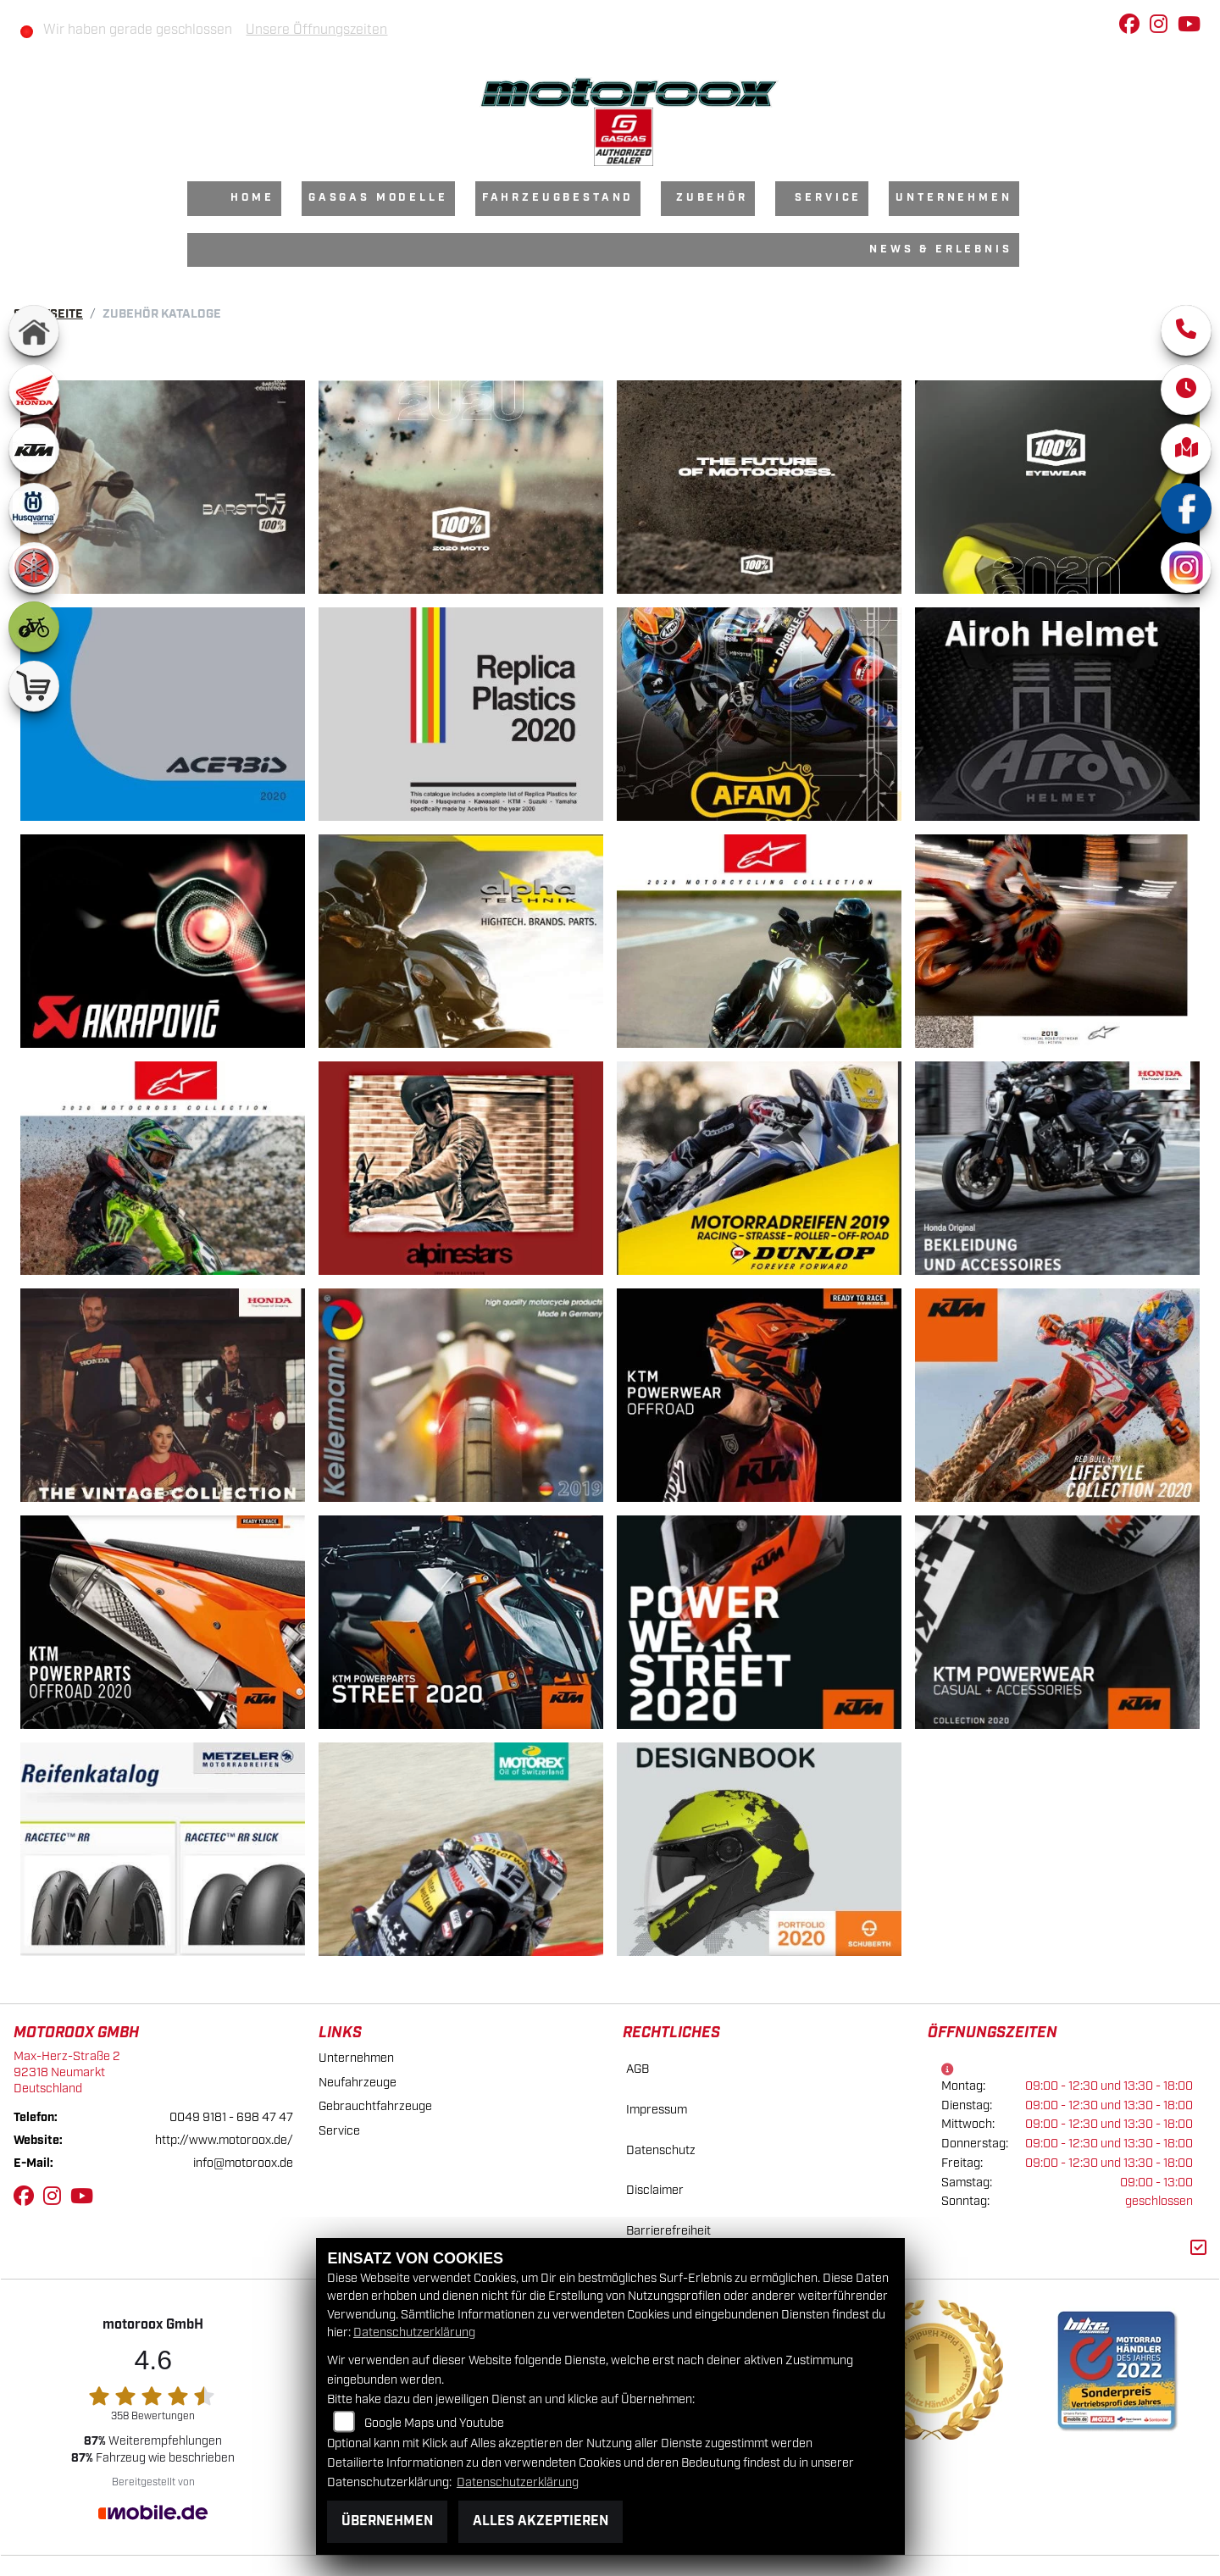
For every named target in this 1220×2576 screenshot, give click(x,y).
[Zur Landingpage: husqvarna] (33, 508)
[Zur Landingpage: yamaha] (33, 567)
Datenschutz (661, 2150)
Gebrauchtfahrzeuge (375, 2106)
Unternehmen (954, 198)
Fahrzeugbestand (558, 198)
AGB (637, 2069)
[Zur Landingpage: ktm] (33, 449)
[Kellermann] (461, 1395)
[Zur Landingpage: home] (33, 330)
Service (828, 198)
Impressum (656, 2110)
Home (252, 198)
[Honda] (162, 1395)
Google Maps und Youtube (434, 2423)
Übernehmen (387, 2521)
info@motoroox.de (243, 2163)
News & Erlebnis (940, 249)
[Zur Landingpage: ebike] (33, 626)
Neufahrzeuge (357, 2083)
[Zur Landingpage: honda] (33, 389)
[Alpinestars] (759, 941)
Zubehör (712, 198)
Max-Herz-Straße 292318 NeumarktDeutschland (67, 2072)
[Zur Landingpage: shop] (33, 686)
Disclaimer (655, 2190)
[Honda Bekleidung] (1057, 1168)
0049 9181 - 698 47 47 (231, 2117)
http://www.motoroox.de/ (224, 2140)
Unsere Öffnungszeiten (316, 30)
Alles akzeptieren (540, 2521)
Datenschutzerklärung (414, 2332)
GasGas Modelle (378, 198)
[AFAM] (759, 714)
